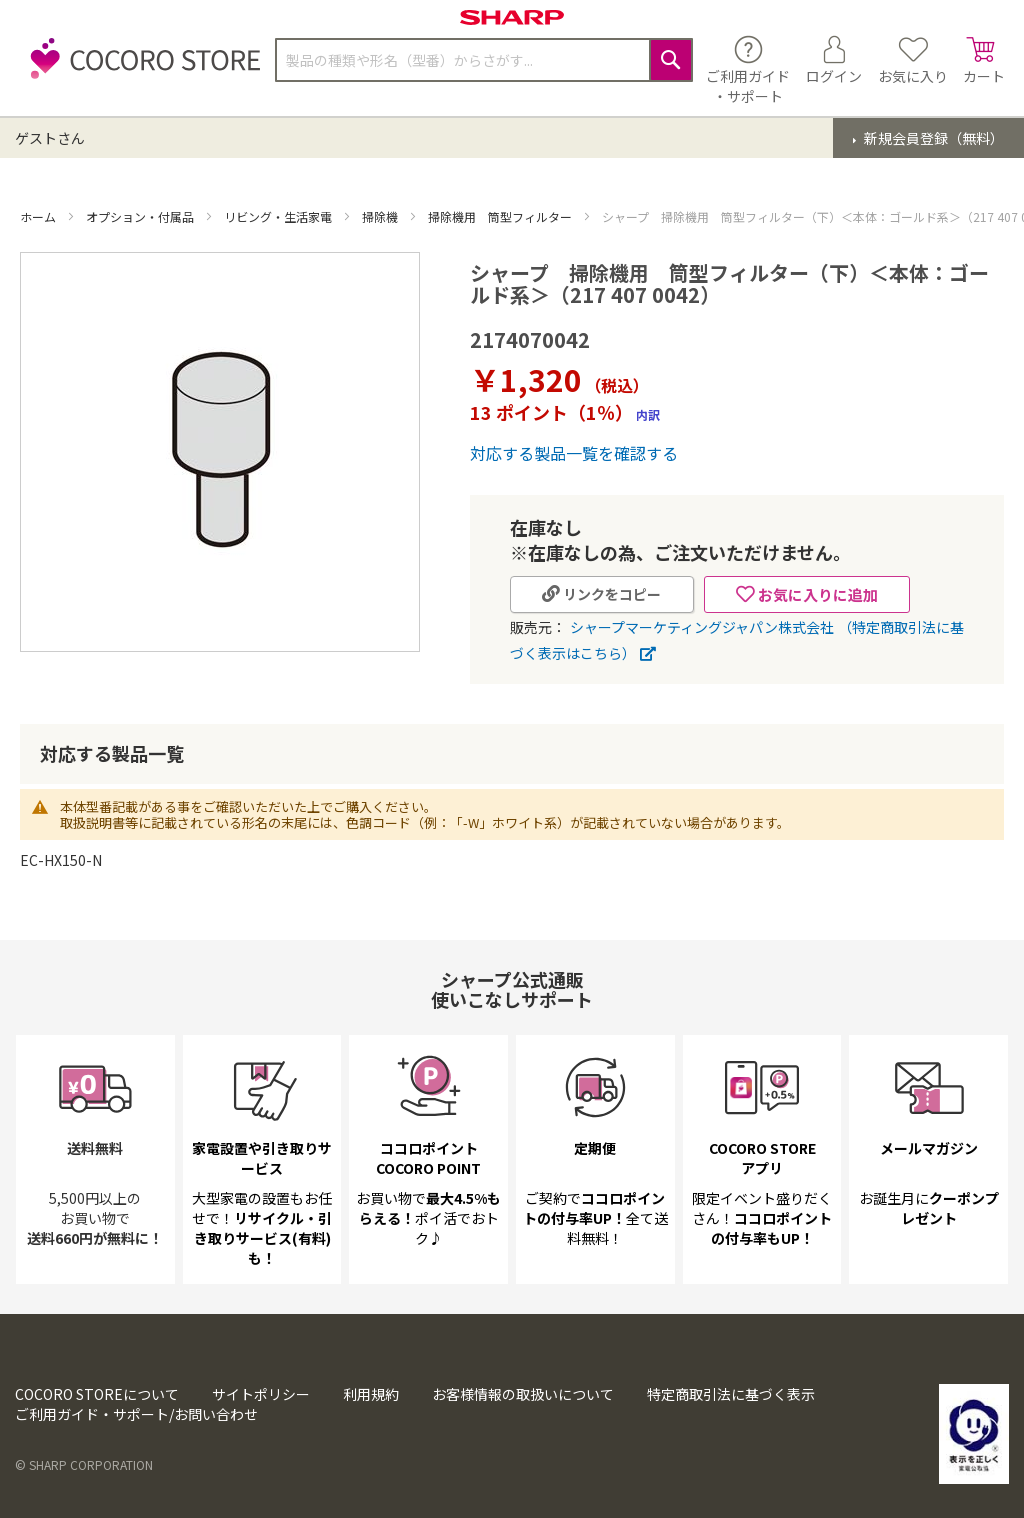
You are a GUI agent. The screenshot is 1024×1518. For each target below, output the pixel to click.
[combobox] (484, 60)
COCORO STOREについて (97, 1394)
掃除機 (381, 216)
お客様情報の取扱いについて (523, 1394)
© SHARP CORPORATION (84, 1464)
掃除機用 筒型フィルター (501, 216)
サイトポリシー (261, 1394)
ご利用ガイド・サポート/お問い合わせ (136, 1414)
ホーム (39, 216)
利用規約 (371, 1394)
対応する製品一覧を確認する (574, 453)
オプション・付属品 (141, 216)
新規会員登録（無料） (932, 138)
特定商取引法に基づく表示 (731, 1394)
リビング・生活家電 (279, 216)
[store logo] (140, 69)
